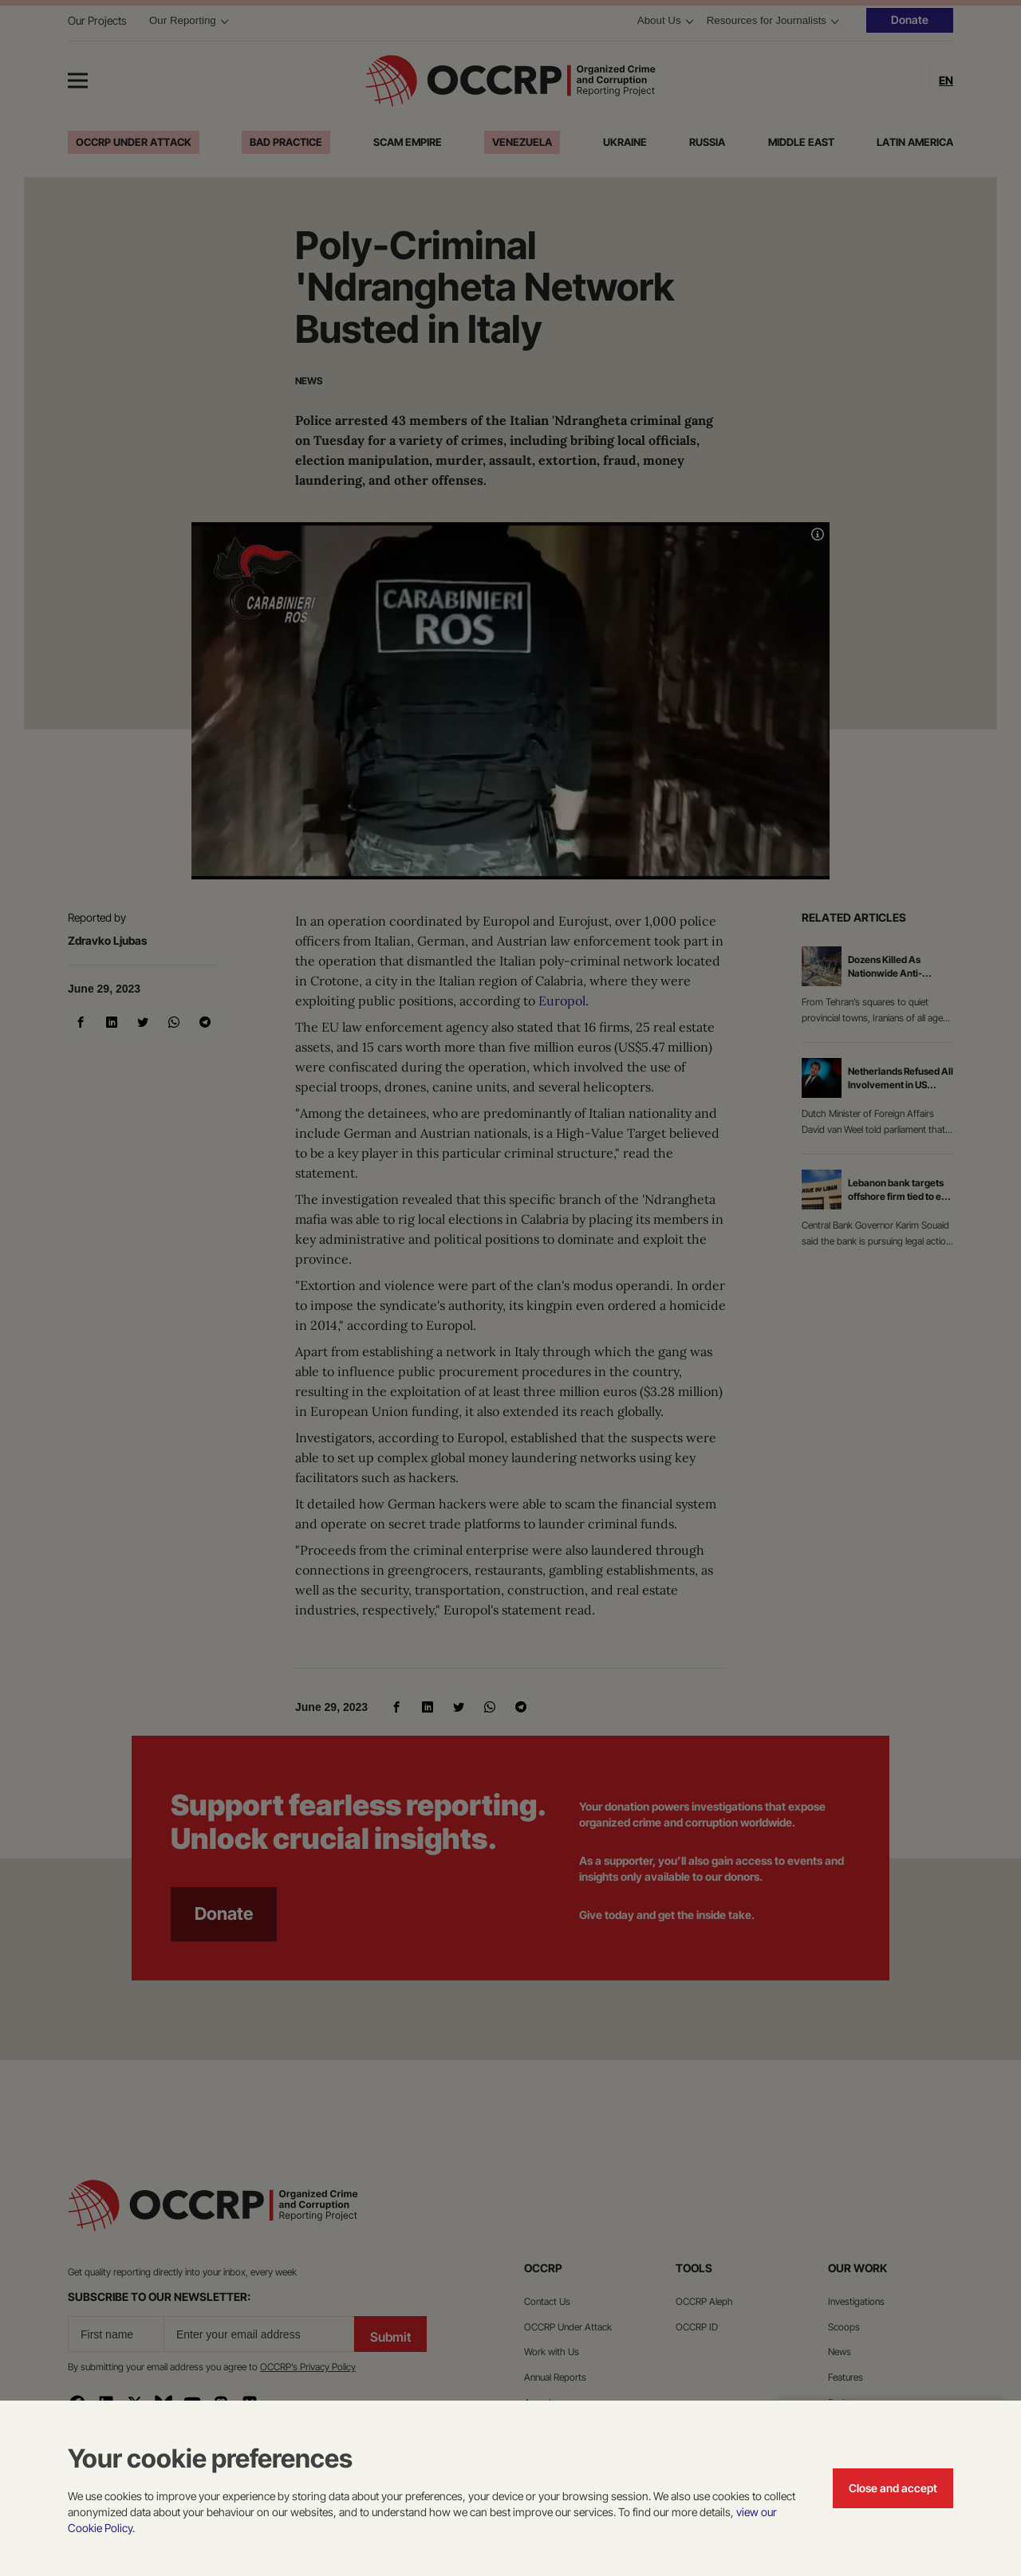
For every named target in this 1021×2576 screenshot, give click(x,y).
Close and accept (893, 2488)
